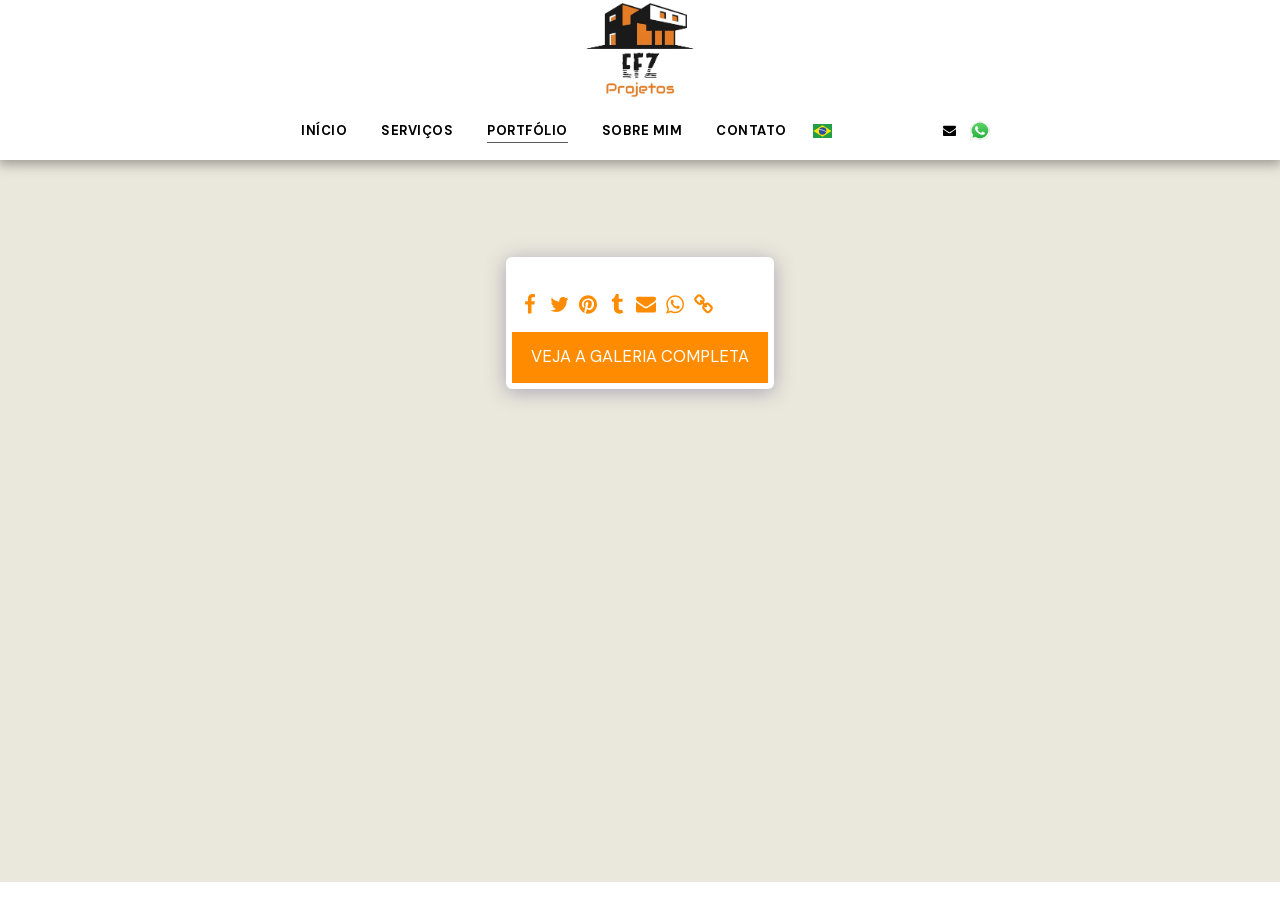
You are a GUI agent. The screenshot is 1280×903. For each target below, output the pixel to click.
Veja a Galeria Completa (640, 356)
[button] (856, 130)
